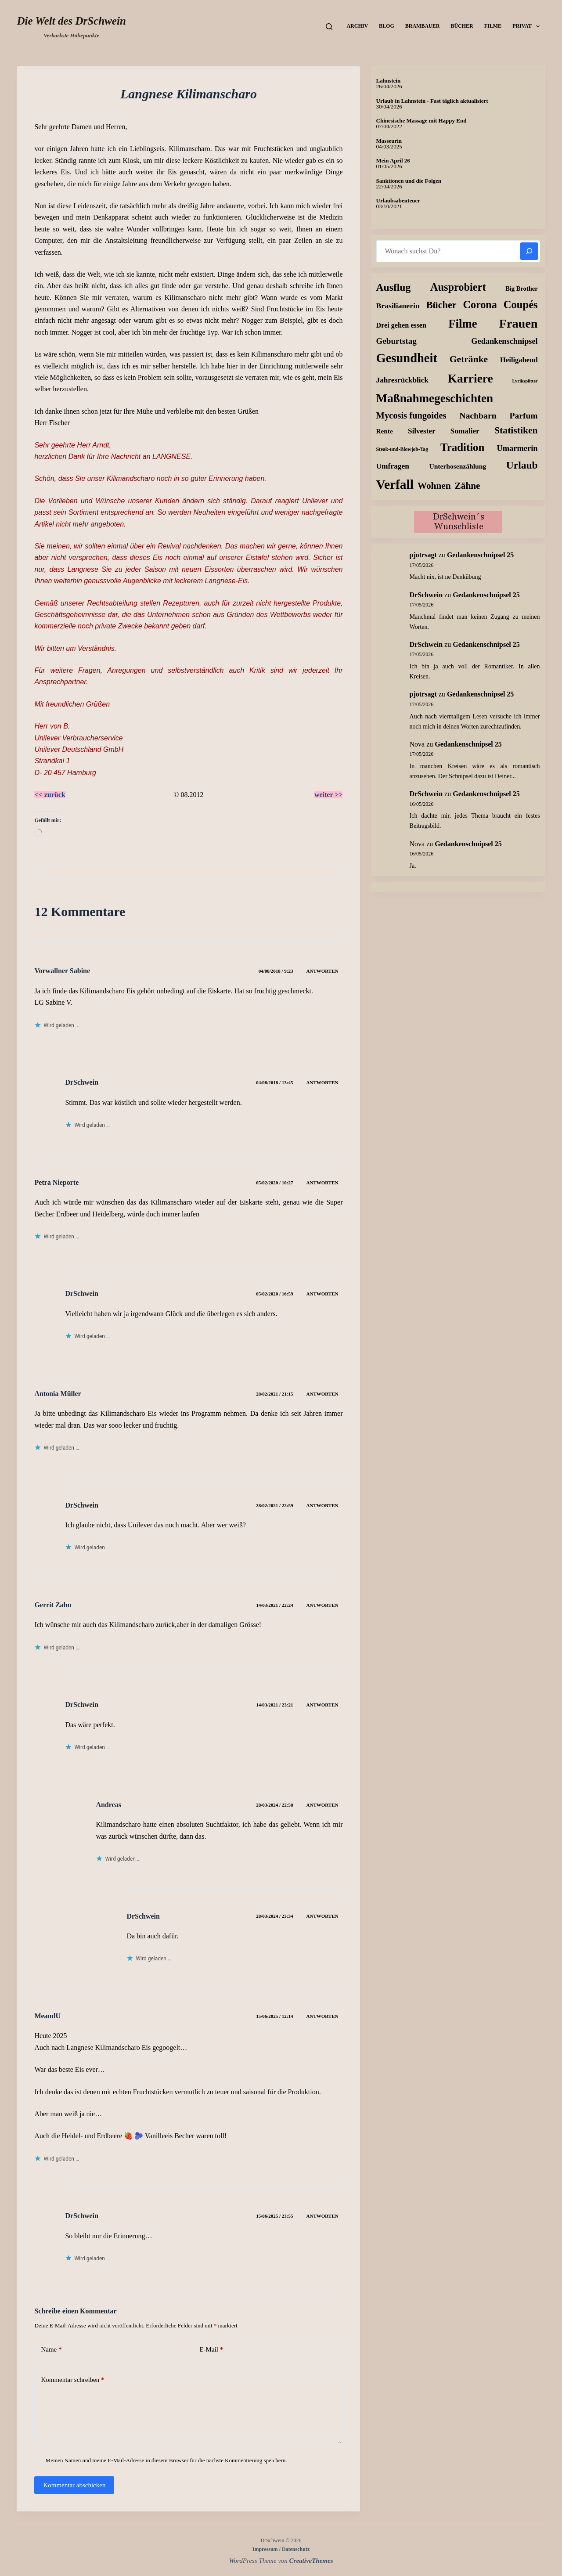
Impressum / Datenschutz (281, 2549)
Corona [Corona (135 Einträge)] (480, 304)
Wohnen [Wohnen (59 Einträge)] (434, 485)
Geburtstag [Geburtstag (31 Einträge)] (396, 341)
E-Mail (211, 2349)
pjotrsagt (423, 555)
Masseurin (389, 140)
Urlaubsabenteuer (398, 200)
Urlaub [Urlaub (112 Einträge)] (522, 465)
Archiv (357, 26)
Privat (527, 26)
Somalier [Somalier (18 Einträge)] (464, 431)
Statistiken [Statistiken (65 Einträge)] (516, 430)
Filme (492, 26)
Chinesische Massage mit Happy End (421, 120)
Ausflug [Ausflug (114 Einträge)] (393, 287)
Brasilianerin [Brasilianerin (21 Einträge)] (398, 305)
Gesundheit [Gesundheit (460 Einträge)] (406, 358)
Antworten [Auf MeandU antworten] (322, 2016)
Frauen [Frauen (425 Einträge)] (518, 323)
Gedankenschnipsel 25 (480, 555)
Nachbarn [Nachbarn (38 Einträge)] (478, 415)
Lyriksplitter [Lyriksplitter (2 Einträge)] (525, 381)
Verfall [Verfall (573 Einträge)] (395, 484)
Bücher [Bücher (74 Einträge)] (441, 304)
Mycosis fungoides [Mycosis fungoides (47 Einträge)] (411, 415)
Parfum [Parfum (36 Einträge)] (523, 415)
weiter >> (328, 794)
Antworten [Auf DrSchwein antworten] (322, 1082)
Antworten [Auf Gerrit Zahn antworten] (322, 1605)
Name (51, 2349)
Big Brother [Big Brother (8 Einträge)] (521, 288)
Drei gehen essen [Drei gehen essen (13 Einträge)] (401, 325)
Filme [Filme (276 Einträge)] (462, 323)
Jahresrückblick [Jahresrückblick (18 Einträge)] (402, 380)
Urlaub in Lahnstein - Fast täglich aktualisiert (432, 100)
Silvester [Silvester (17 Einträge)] (422, 431)
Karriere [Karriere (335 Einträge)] (470, 378)
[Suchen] (329, 26)
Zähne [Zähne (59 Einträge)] (467, 485)
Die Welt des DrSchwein (71, 21)
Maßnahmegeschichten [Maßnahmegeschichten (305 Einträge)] (435, 398)
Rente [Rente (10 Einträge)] (384, 431)
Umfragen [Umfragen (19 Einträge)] (392, 466)
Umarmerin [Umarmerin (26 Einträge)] (517, 448)
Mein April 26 (393, 160)
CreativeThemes (311, 2560)
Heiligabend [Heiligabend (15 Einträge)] (519, 360)
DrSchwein (81, 1293)
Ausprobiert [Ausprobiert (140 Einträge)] (458, 287)
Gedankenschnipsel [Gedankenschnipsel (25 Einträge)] (504, 341)
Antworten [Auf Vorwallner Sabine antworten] (322, 971)
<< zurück (49, 794)
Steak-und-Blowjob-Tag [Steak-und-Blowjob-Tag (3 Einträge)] (402, 449)
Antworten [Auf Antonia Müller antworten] (322, 1393)
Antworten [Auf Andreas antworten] (322, 1805)
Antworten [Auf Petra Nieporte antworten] (322, 1182)
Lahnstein (388, 80)
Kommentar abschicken (74, 2485)
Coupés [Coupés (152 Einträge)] (521, 304)
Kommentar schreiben (72, 2379)
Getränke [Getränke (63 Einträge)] (469, 359)
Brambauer (422, 26)
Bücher (461, 26)
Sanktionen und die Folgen (408, 180)
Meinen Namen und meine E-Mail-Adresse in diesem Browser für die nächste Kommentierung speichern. (166, 2460)
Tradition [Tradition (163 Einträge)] (462, 447)
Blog (386, 26)
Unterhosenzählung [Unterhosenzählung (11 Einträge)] (457, 466)
